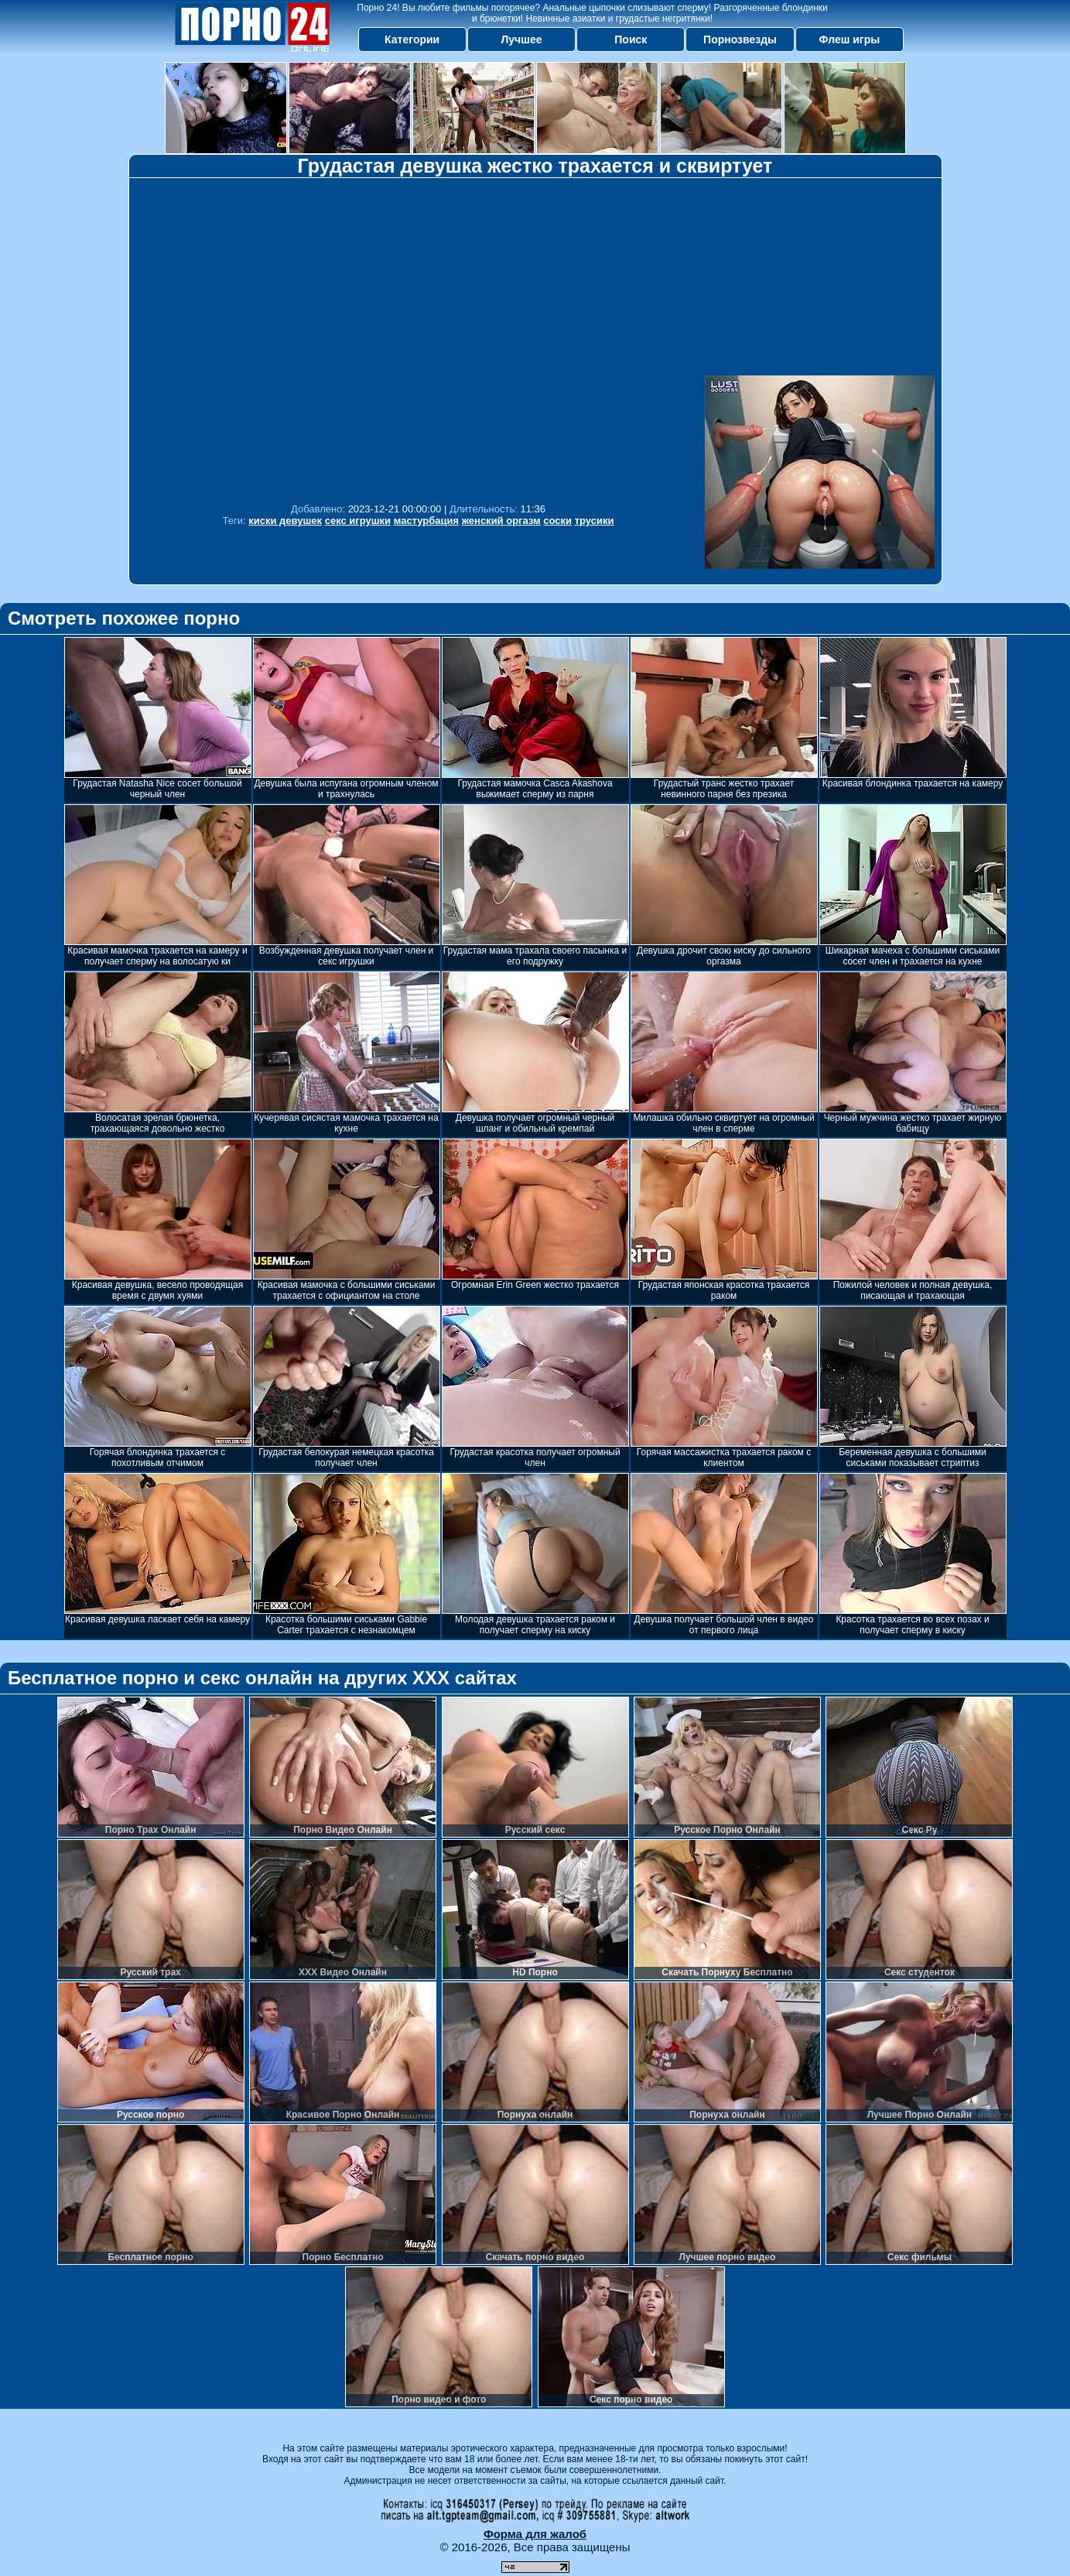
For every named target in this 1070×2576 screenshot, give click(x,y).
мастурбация (426, 520)
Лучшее (521, 39)
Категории (412, 39)
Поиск (630, 39)
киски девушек (285, 520)
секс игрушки (358, 520)
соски (557, 520)
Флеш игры (849, 39)
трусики (594, 520)
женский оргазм (501, 520)
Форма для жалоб (535, 2533)
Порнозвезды (740, 39)
